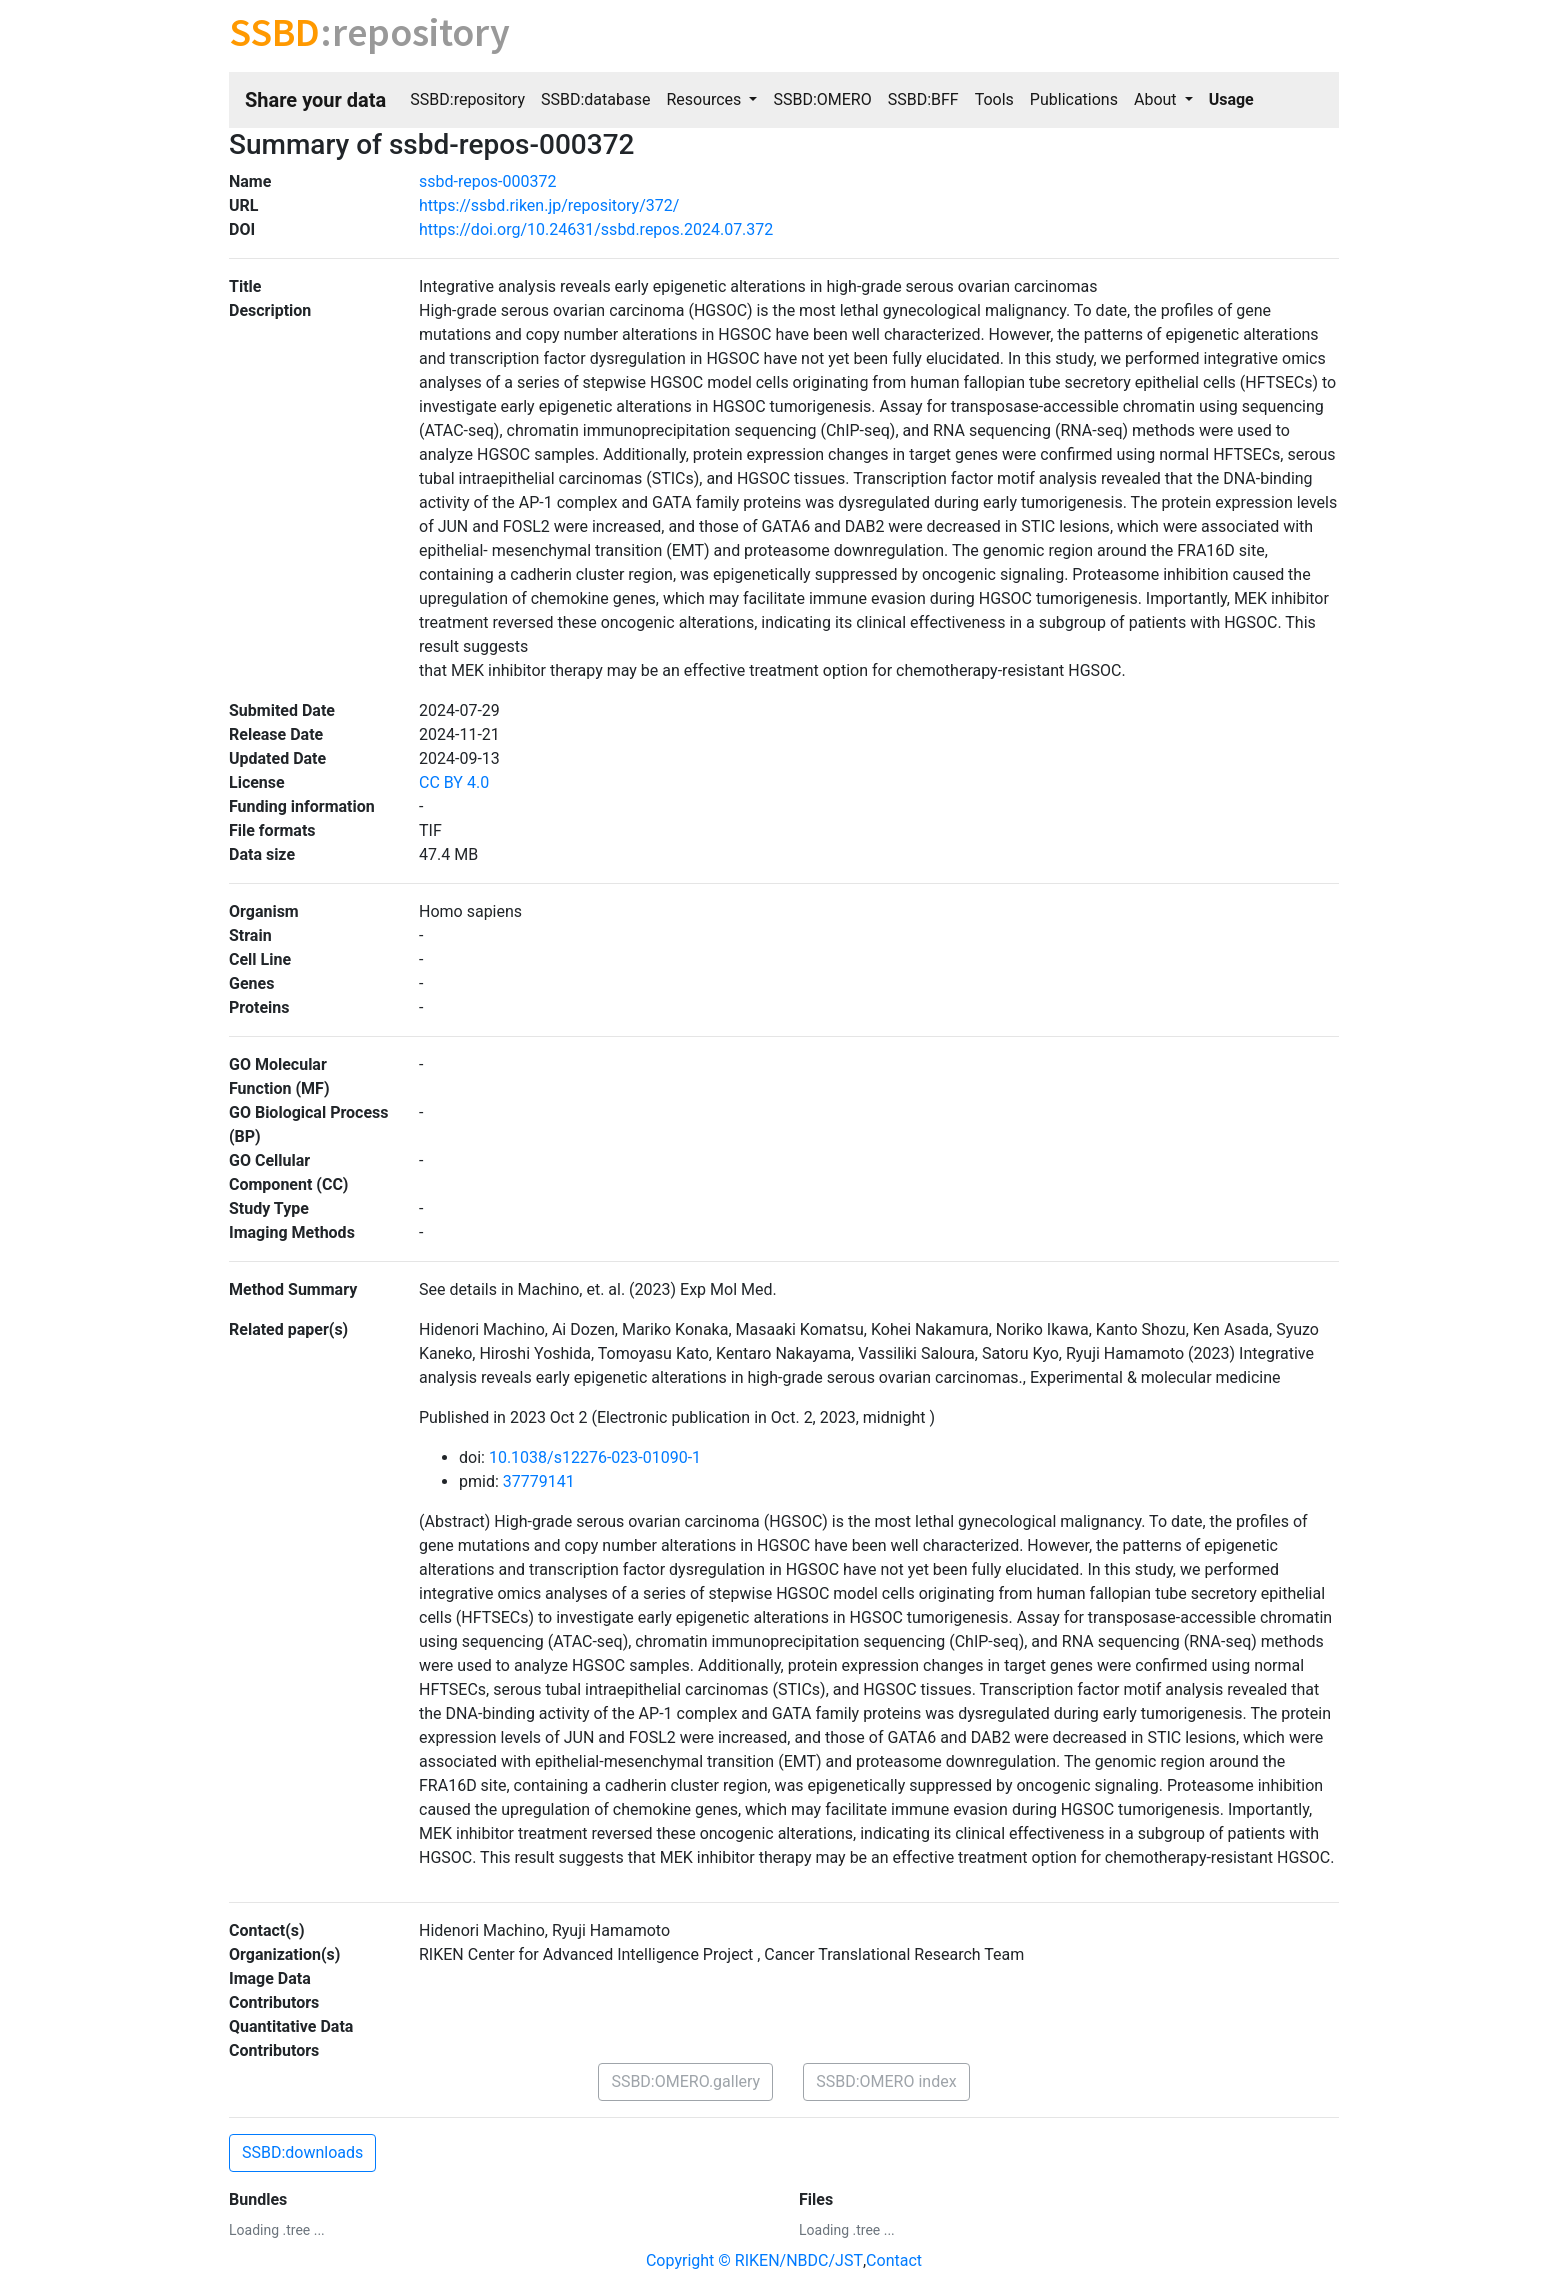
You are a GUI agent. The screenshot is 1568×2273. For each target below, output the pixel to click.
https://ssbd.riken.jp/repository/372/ (549, 205)
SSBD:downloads (302, 2152)
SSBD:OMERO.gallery (685, 2081)
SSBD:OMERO (822, 99)
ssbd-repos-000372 (487, 181)
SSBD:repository (467, 99)
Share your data (315, 100)
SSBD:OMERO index (886, 2081)
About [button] (1157, 99)
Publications (1074, 99)
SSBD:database (595, 99)
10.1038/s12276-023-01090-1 (595, 1457)
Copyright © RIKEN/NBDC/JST (754, 2260)
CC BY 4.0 (454, 782)
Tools (994, 99)
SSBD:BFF (923, 99)
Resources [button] (705, 99)
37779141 (539, 1481)
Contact (894, 2260)
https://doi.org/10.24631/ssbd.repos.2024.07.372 (596, 229)
